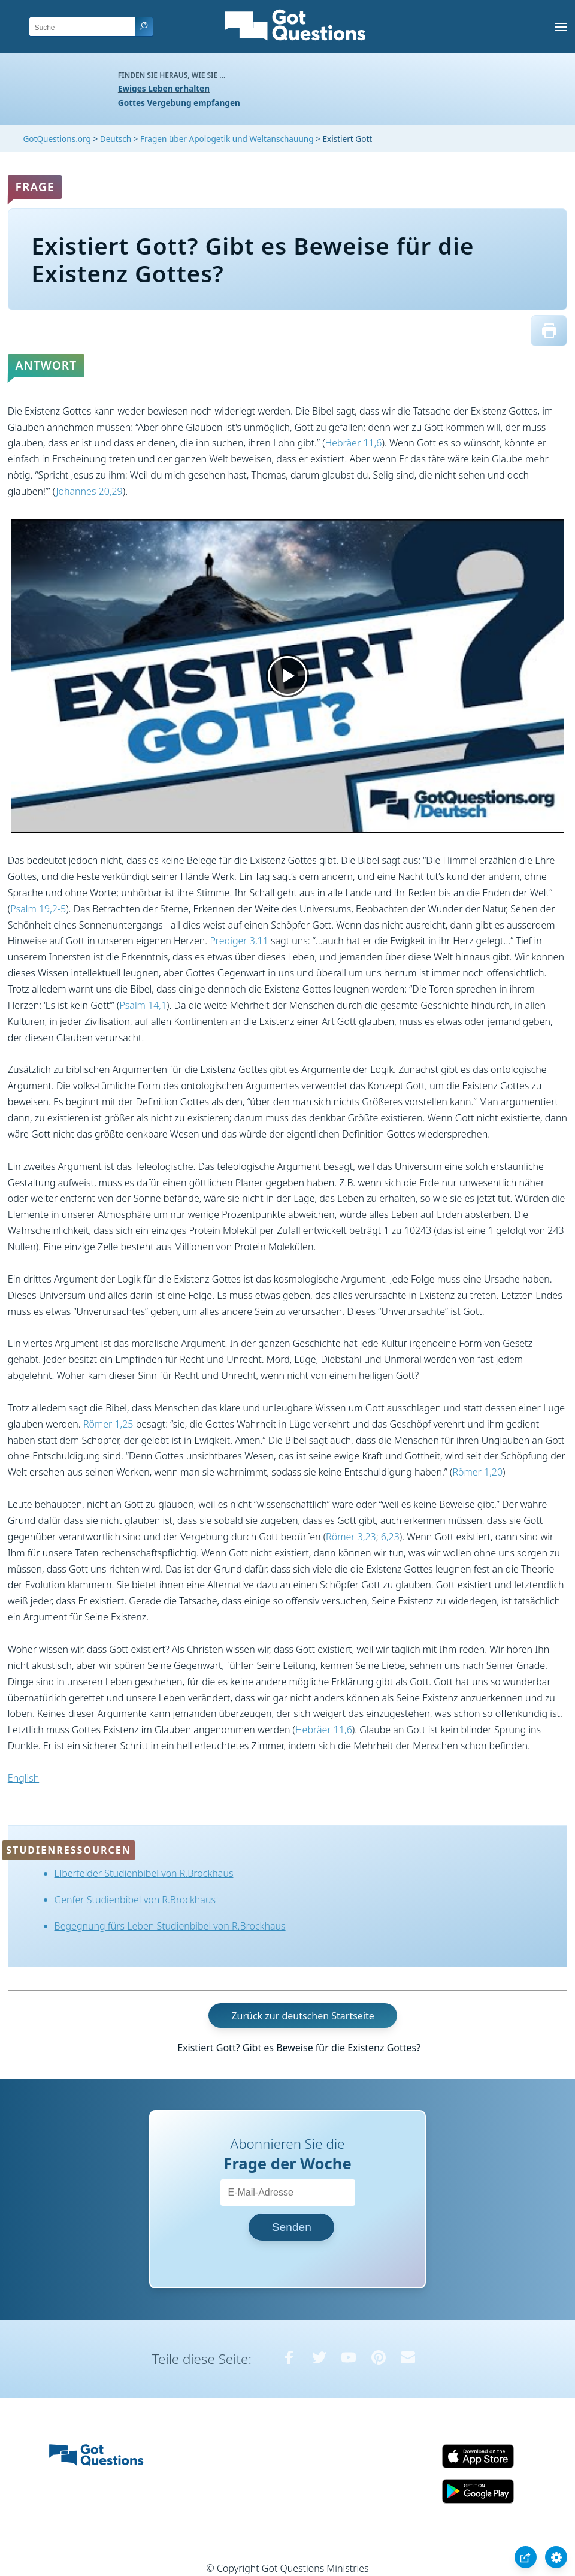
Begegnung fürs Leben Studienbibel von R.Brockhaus (170, 1926)
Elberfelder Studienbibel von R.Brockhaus (144, 1873)
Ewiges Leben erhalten (164, 88)
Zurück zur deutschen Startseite (302, 2015)
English (23, 1778)
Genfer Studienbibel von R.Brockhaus (135, 1899)
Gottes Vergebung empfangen (179, 102)
